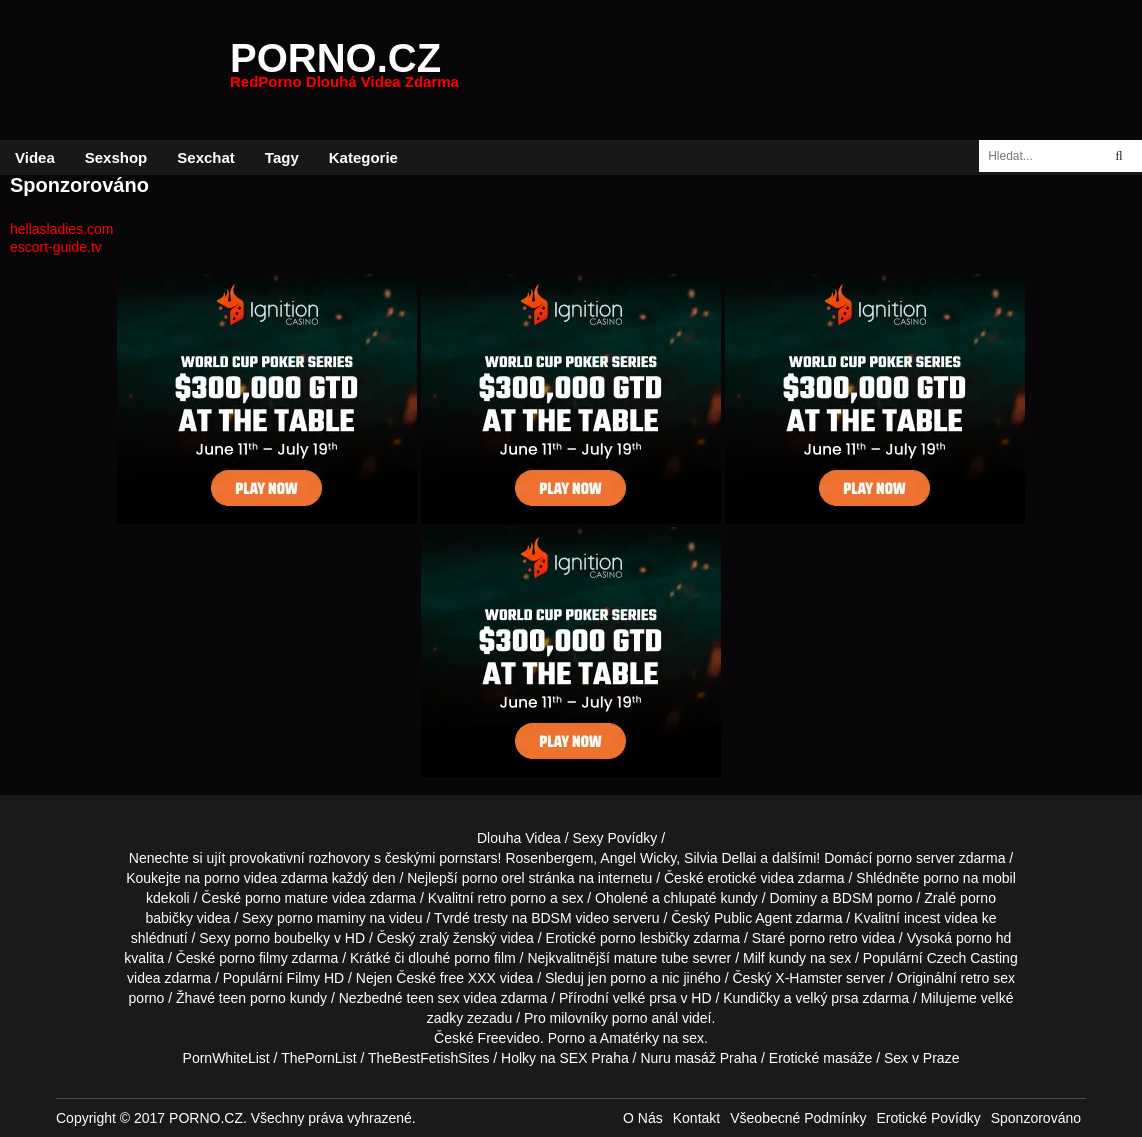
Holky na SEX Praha (565, 1058)
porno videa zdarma (266, 878)
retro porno (512, 898)
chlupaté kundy (711, 898)
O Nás (643, 1118)
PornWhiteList (226, 1058)
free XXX (468, 978)
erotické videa (751, 878)
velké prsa (645, 998)
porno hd (983, 938)
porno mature (286, 898)
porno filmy (253, 958)
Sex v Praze (921, 1058)
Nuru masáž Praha (698, 1058)
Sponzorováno (1036, 1118)
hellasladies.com (62, 229)
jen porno (617, 978)
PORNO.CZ (344, 70)
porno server (915, 858)
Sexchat (206, 157)
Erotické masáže (820, 1058)
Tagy (282, 157)
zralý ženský (458, 938)
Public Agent (753, 918)
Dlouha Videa (519, 838)
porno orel (493, 878)
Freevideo (509, 1038)
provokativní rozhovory (299, 858)
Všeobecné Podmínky (798, 1118)
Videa (35, 157)
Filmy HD (316, 978)
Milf (754, 958)
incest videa (941, 918)
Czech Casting (972, 958)
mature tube (651, 958)
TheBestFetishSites (428, 1058)
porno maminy (321, 918)
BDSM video (570, 918)
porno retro (823, 938)
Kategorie (363, 157)
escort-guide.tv (56, 247)
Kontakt (696, 1118)
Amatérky (629, 1038)
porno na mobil (969, 878)
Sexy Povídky (614, 838)
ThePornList (318, 1058)
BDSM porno (872, 898)
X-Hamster (808, 978)
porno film (484, 958)
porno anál (645, 1018)
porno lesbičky (645, 938)
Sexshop (116, 157)
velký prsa (827, 998)
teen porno (252, 998)
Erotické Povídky (928, 1118)
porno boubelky (282, 938)
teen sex (432, 998)
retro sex (987, 978)
